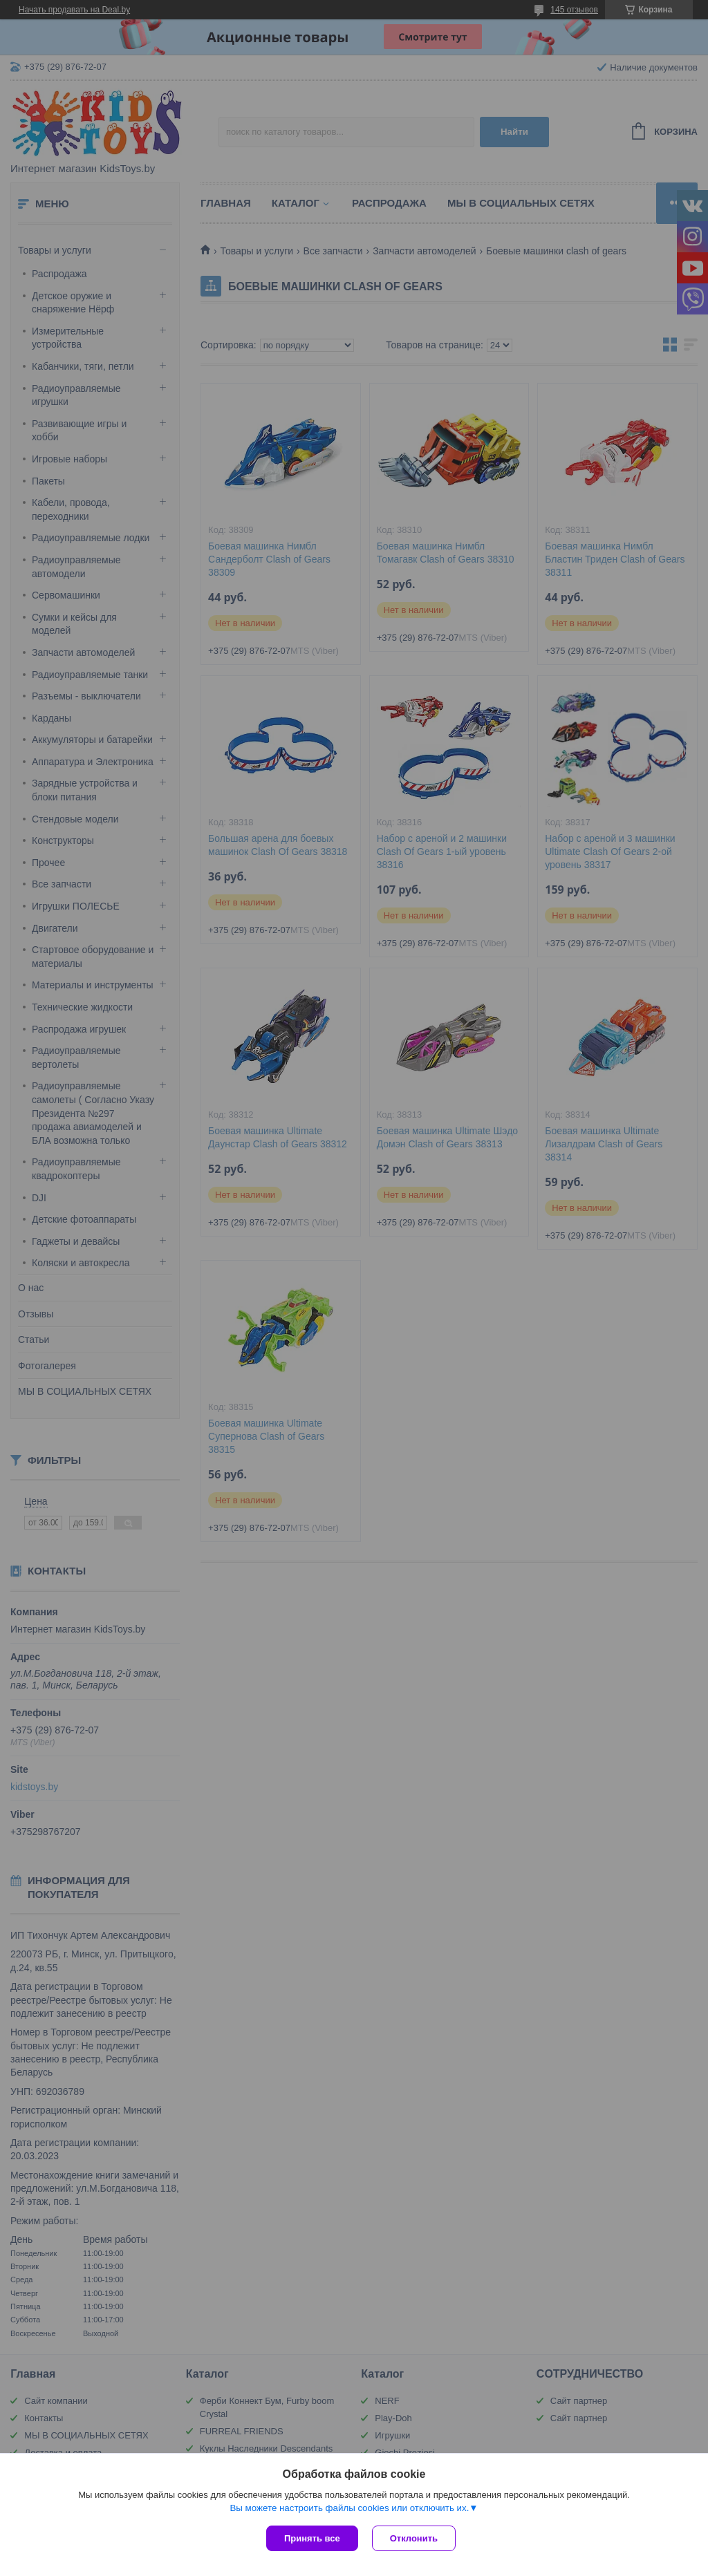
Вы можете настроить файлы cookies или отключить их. (349, 2508)
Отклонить (414, 2538)
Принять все (312, 2538)
